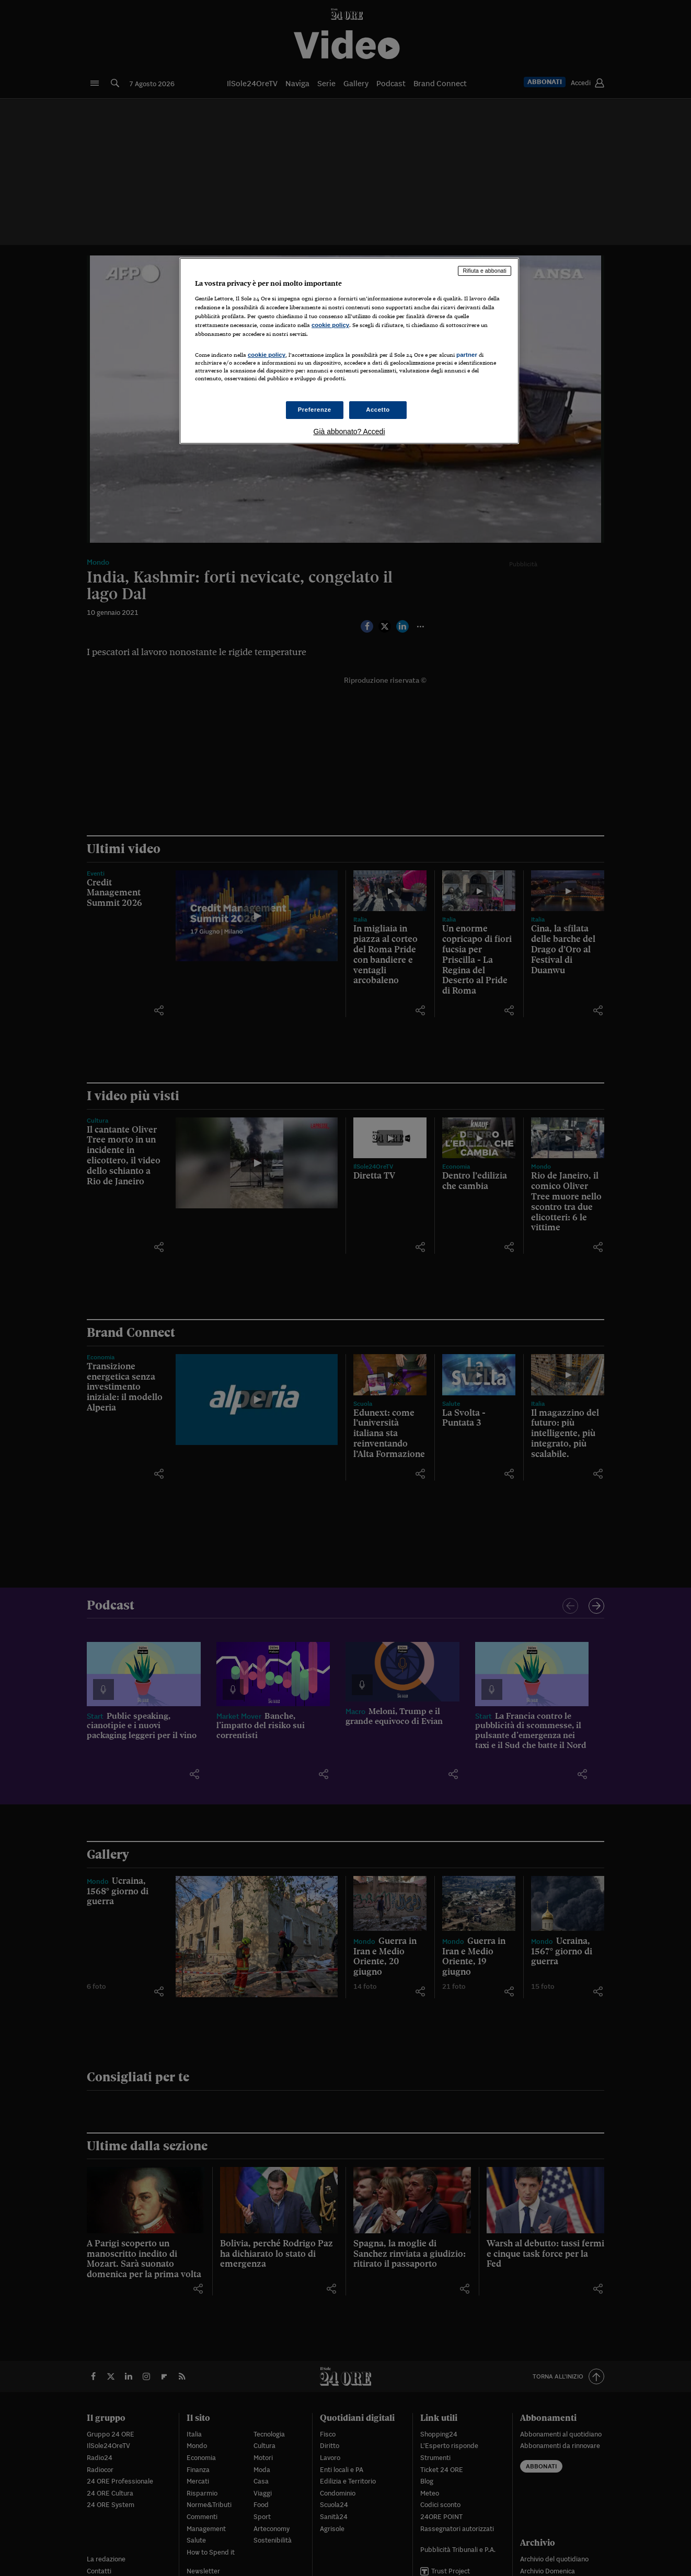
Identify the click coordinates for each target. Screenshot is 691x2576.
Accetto (378, 409)
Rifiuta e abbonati (484, 270)
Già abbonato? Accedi (349, 431)
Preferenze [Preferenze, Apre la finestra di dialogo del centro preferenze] (314, 409)
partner (466, 355)
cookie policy (330, 325)
